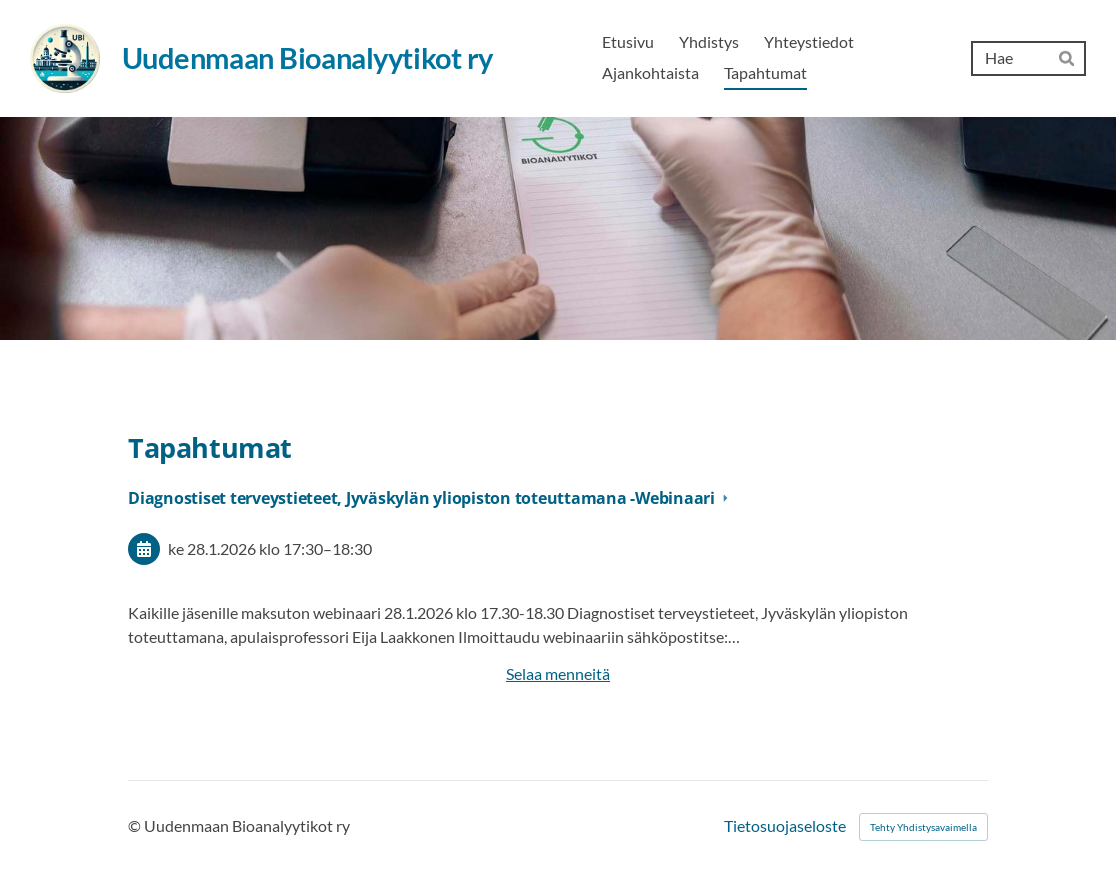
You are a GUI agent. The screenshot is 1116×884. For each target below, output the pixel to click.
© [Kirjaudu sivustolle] (136, 826)
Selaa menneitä (558, 673)
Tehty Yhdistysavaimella (923, 827)
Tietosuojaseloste (785, 827)
